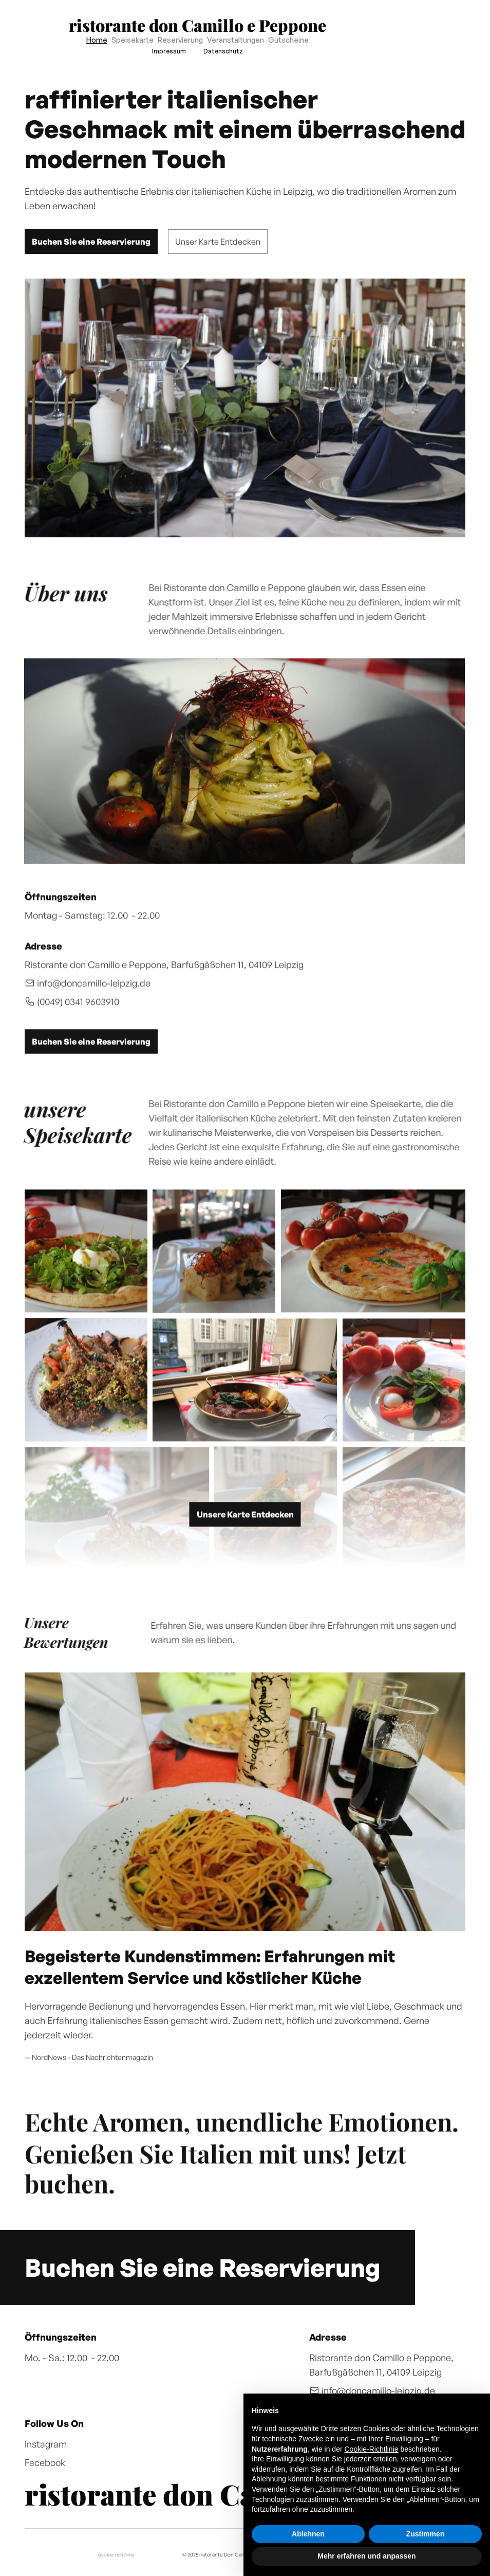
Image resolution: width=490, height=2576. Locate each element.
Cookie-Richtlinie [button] (372, 2449)
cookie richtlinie (116, 2554)
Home (96, 39)
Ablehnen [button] (308, 2534)
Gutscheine (288, 39)
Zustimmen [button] (425, 2534)
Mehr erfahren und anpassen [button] (366, 2556)
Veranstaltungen (235, 39)
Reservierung (180, 39)
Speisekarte (132, 39)
